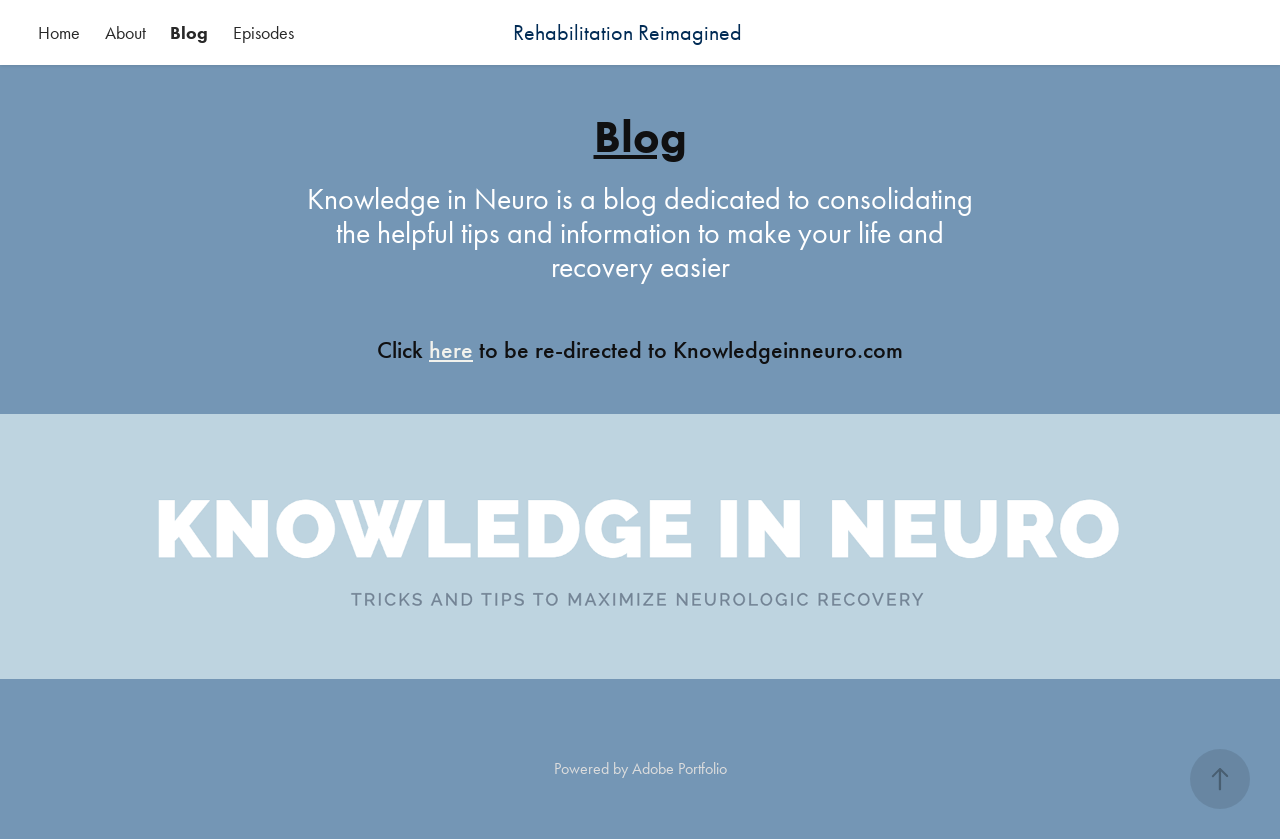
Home (59, 33)
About (125, 33)
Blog (189, 33)
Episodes (263, 33)
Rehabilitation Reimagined (627, 33)
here (451, 350)
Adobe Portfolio (679, 768)
